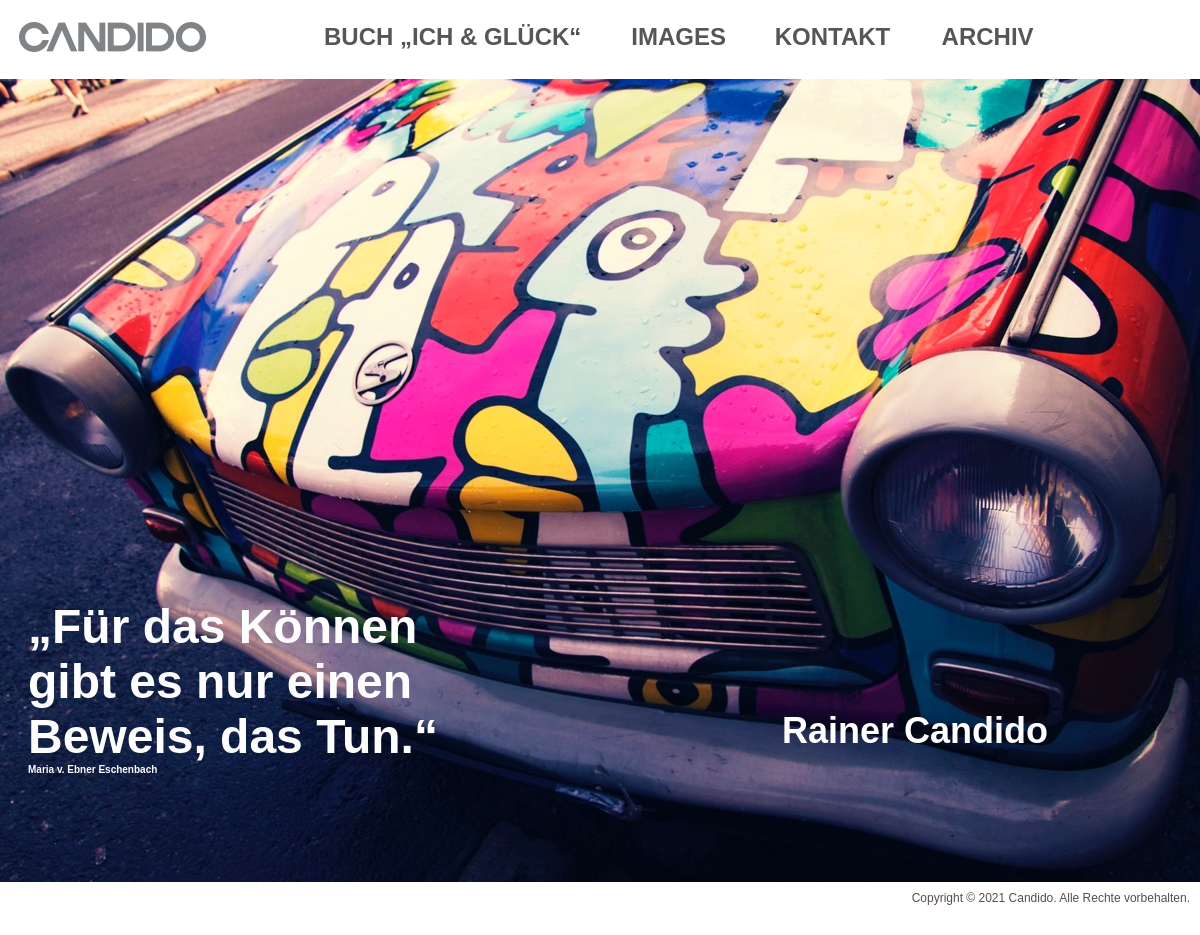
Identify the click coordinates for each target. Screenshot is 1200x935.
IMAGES (681, 36)
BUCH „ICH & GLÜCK (446, 36)
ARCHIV (988, 36)
